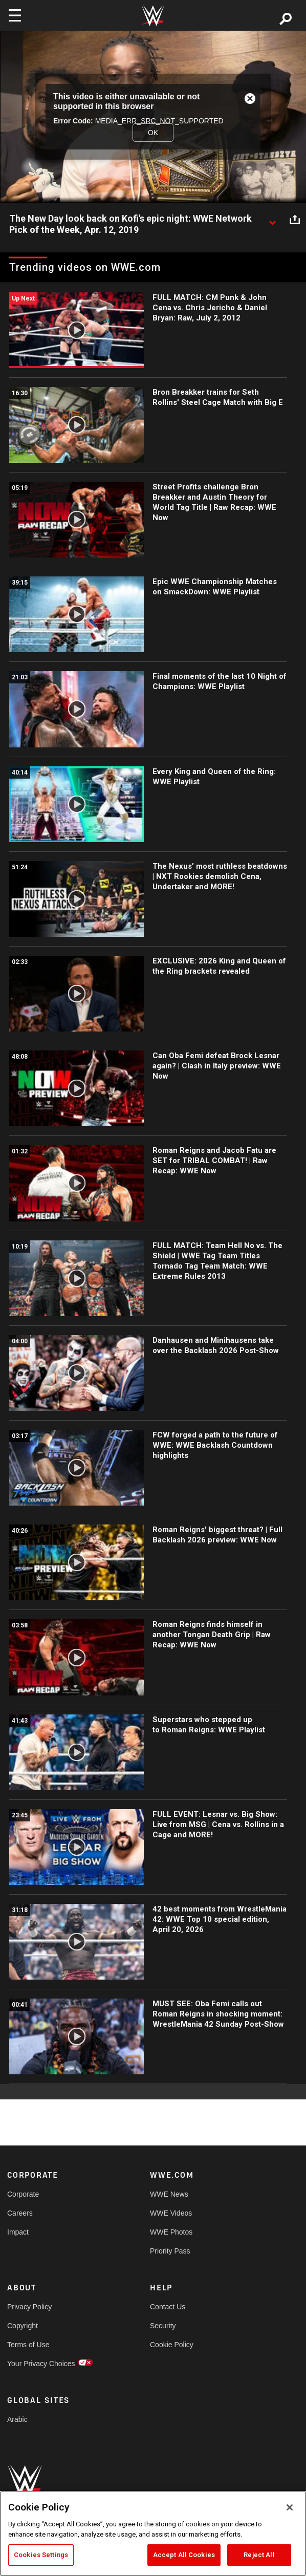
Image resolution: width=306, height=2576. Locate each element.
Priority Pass (170, 2251)
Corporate (23, 2194)
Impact (18, 2232)
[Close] (289, 2507)
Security (163, 2326)
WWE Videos (171, 2213)
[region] (153, 2533)
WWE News (169, 2194)
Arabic (17, 2419)
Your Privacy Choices (41, 2363)
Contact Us (167, 2307)
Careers (20, 2213)
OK (153, 132)
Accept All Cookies (184, 2555)
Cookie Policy (171, 2345)
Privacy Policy (29, 2307)
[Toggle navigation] (15, 15)
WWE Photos (171, 2232)
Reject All (259, 2555)
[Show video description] (272, 219)
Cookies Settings (41, 2555)
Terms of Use (28, 2345)
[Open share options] (294, 219)
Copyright (22, 2326)
